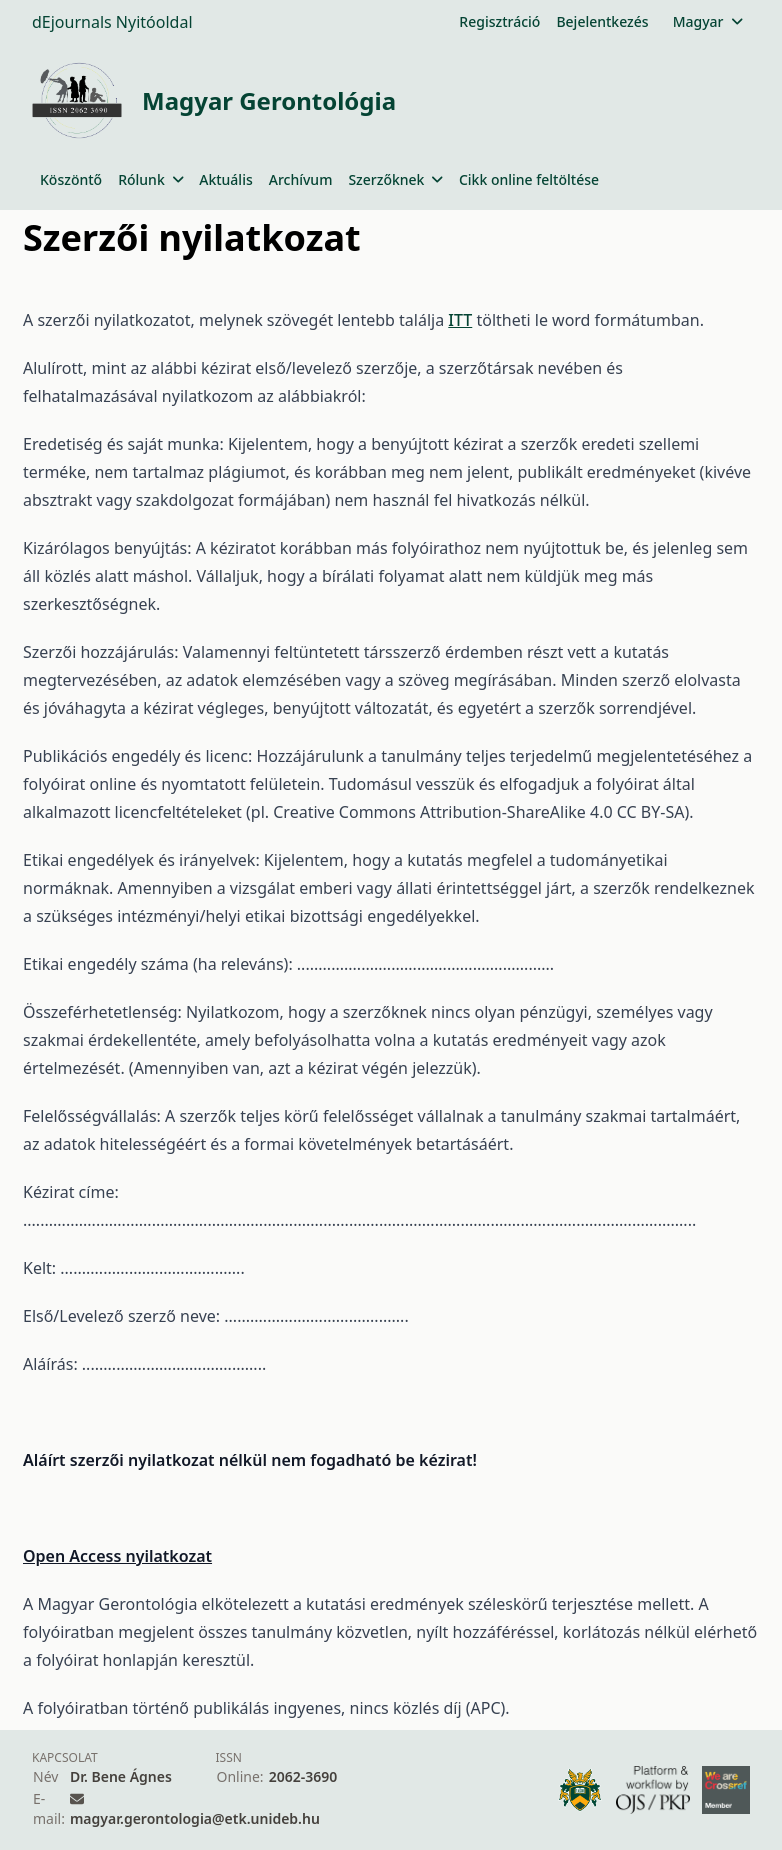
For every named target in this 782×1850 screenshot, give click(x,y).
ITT (460, 320)
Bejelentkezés (602, 21)
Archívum (301, 179)
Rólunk (150, 179)
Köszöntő (71, 179)
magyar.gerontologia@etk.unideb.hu (195, 1818)
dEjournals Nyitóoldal (112, 22)
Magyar (707, 21)
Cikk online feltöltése (529, 179)
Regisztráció (499, 21)
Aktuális (226, 179)
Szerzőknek (395, 179)
